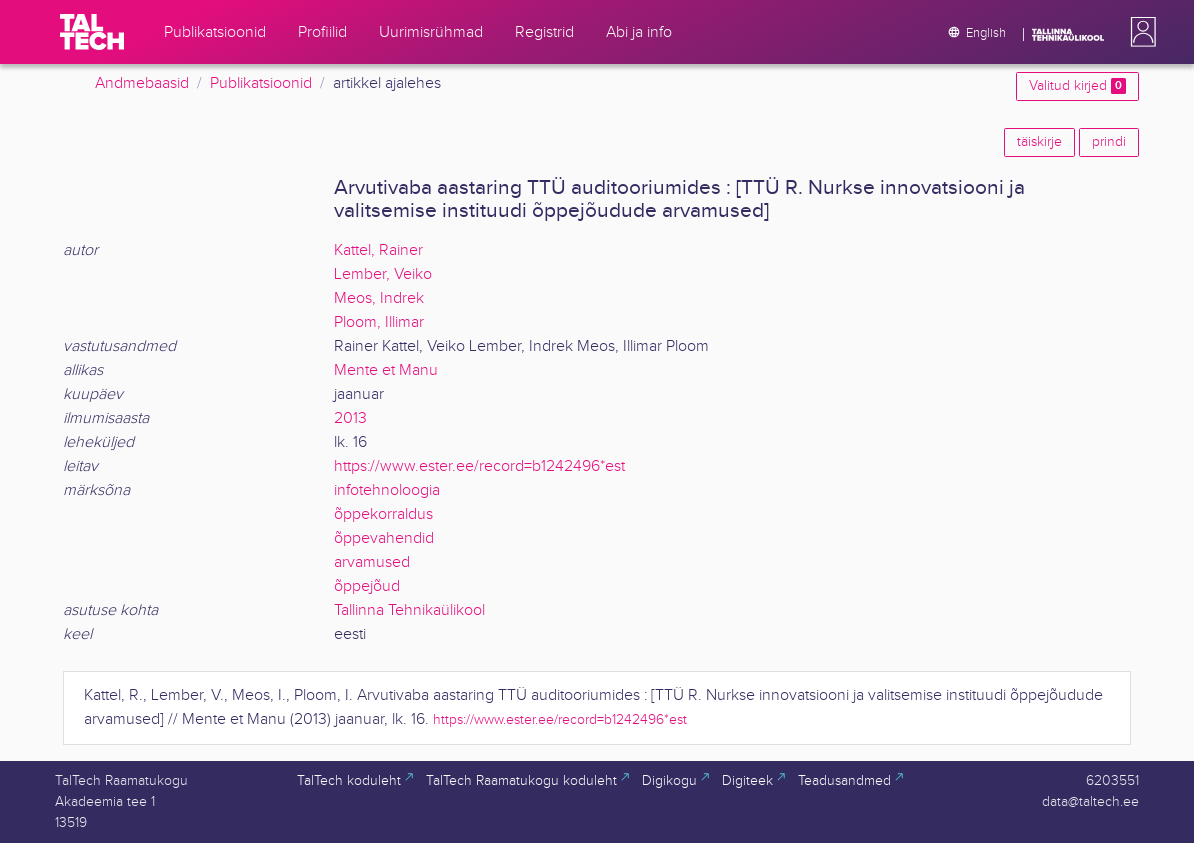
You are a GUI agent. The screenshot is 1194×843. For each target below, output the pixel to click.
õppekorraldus (383, 514)
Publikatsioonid (261, 83)
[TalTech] (92, 32)
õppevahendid (384, 538)
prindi (1109, 142)
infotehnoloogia (387, 490)
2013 (350, 418)
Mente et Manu (386, 370)
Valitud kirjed (1077, 86)
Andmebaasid (142, 83)
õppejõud (367, 586)
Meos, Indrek (379, 298)
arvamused (372, 562)
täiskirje (1039, 142)
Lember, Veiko (383, 274)
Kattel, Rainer (378, 250)
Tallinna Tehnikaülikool (409, 610)
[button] (1139, 32)
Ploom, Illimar (379, 322)
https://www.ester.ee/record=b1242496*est (479, 466)
